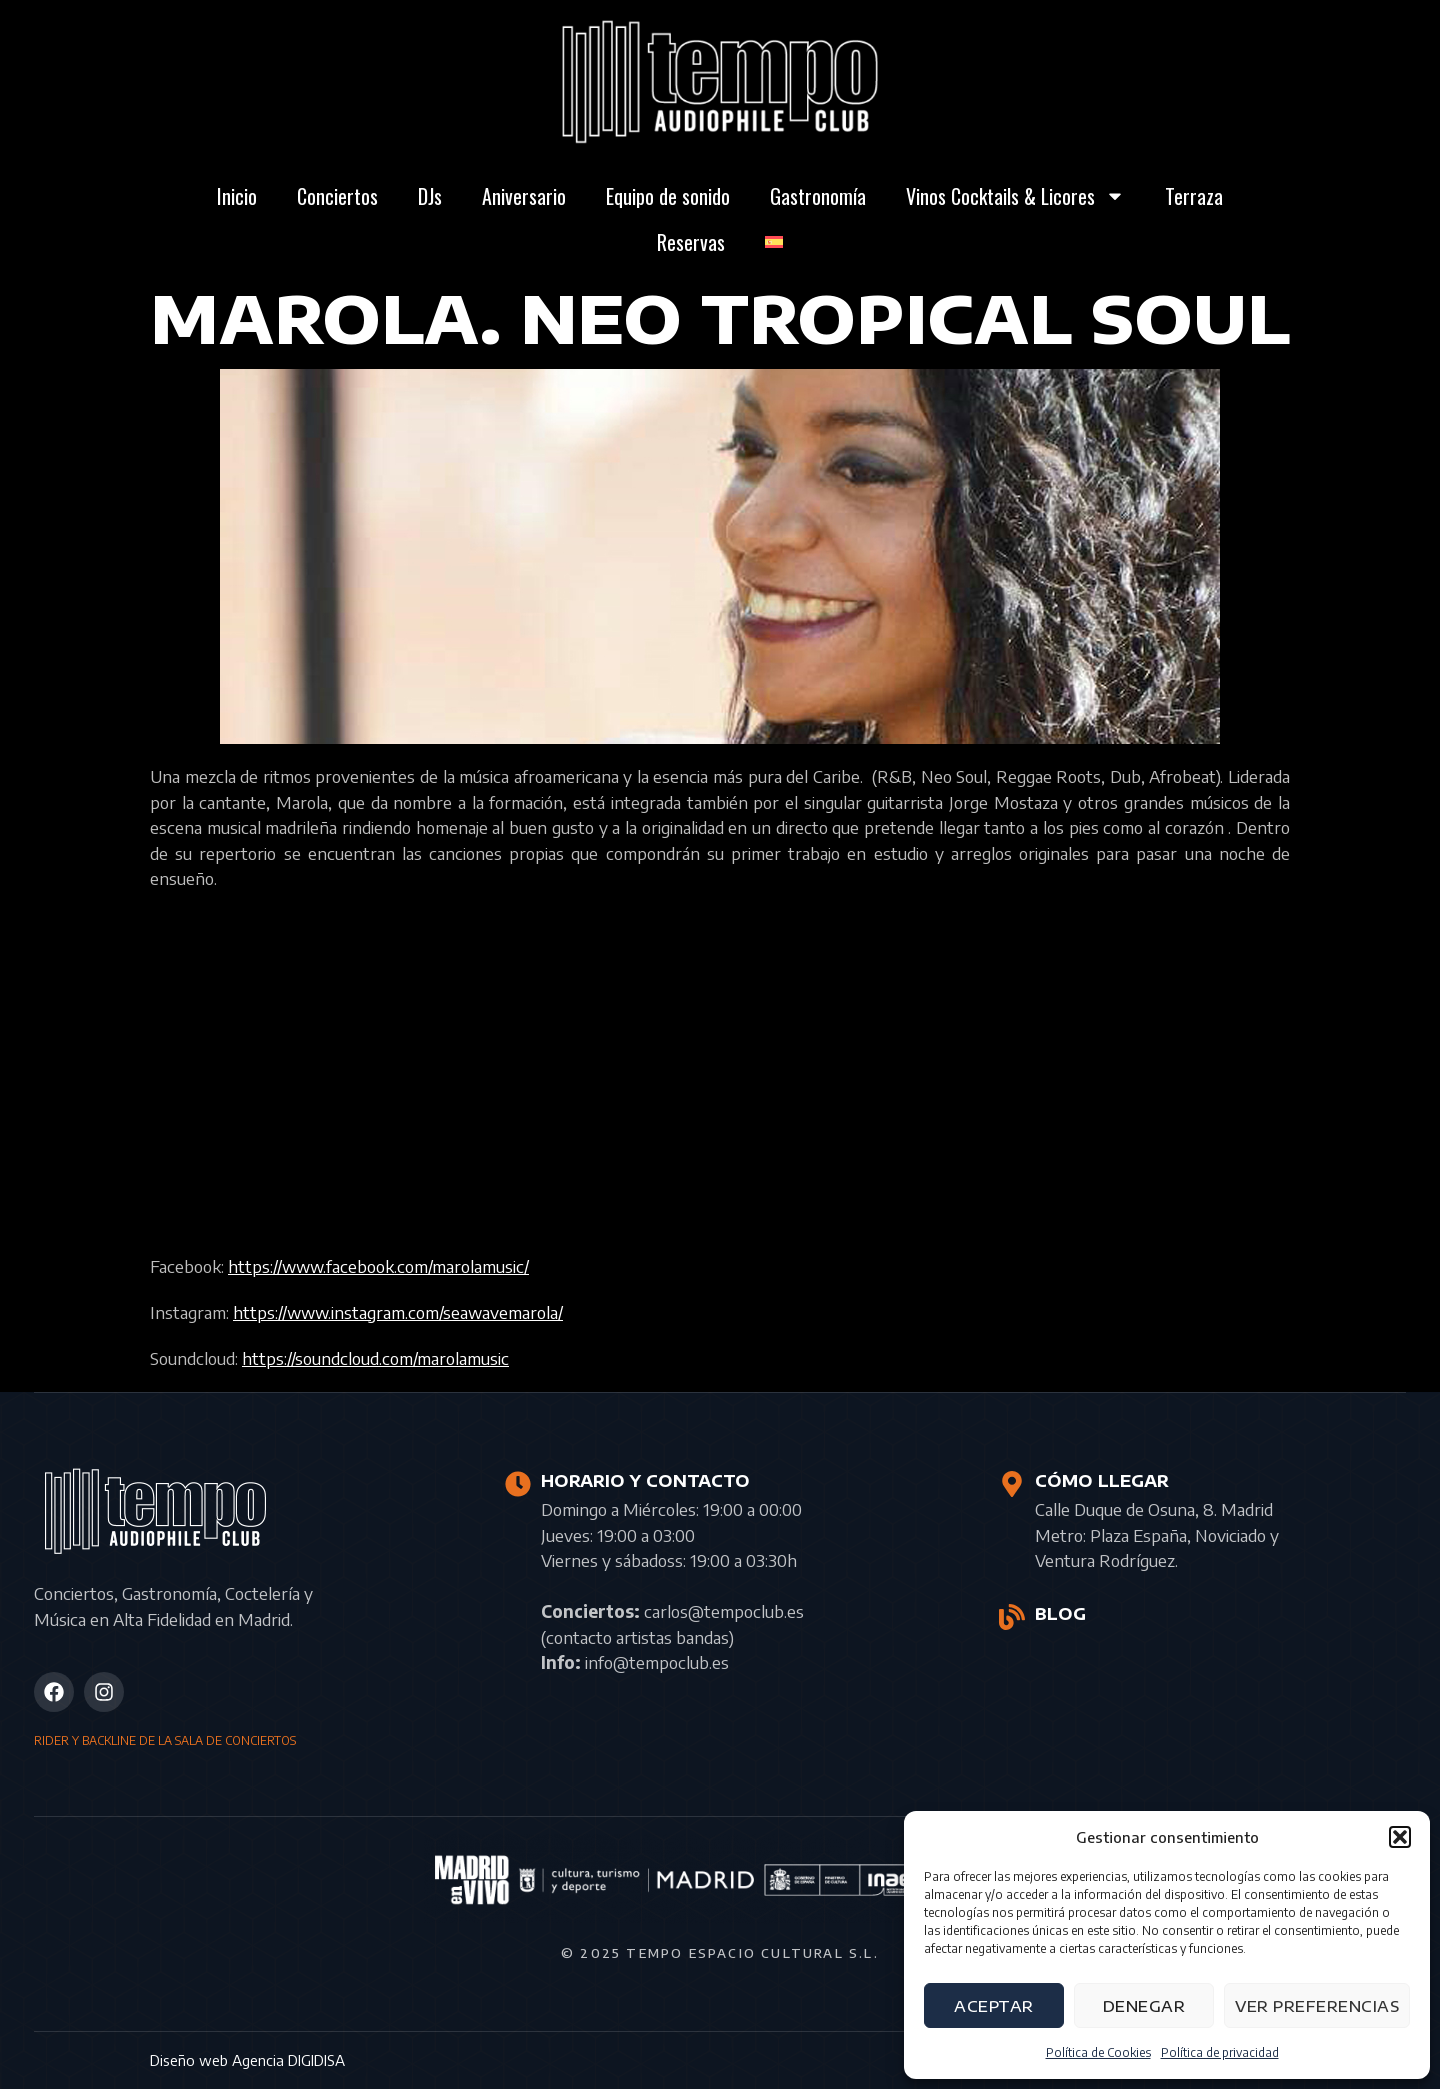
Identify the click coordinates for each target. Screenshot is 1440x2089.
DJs (430, 196)
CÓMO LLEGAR (1102, 1481)
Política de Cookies (1098, 2052)
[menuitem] (774, 242)
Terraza (1194, 196)
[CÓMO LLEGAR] (1012, 1484)
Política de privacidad (1220, 2052)
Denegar (1144, 2006)
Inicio (237, 196)
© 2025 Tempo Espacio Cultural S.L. (720, 1953)
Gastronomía (818, 196)
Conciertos (337, 196)
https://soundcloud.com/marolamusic (375, 1358)
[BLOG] (1012, 1617)
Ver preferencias (1317, 2006)
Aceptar (994, 2006)
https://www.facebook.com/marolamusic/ (378, 1266)
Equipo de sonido (668, 196)
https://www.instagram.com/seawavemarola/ (398, 1312)
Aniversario (524, 196)
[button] (1400, 1837)
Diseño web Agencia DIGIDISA (247, 2060)
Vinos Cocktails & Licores (1015, 196)
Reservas (691, 242)
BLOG (1060, 1614)
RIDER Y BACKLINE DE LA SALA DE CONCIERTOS (165, 1740)
